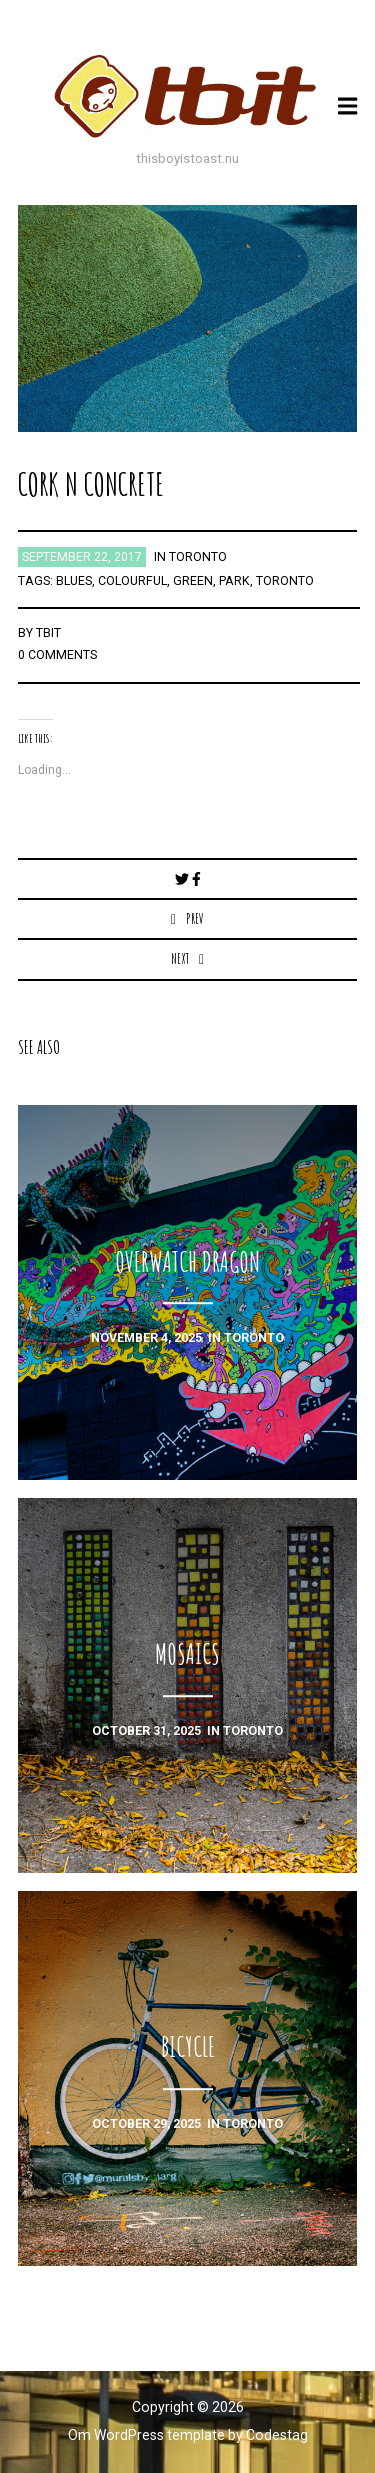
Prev (195, 918)
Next (180, 958)
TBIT (48, 633)
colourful (132, 581)
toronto (198, 557)
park (234, 581)
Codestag (277, 2435)
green (193, 581)
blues (74, 581)
